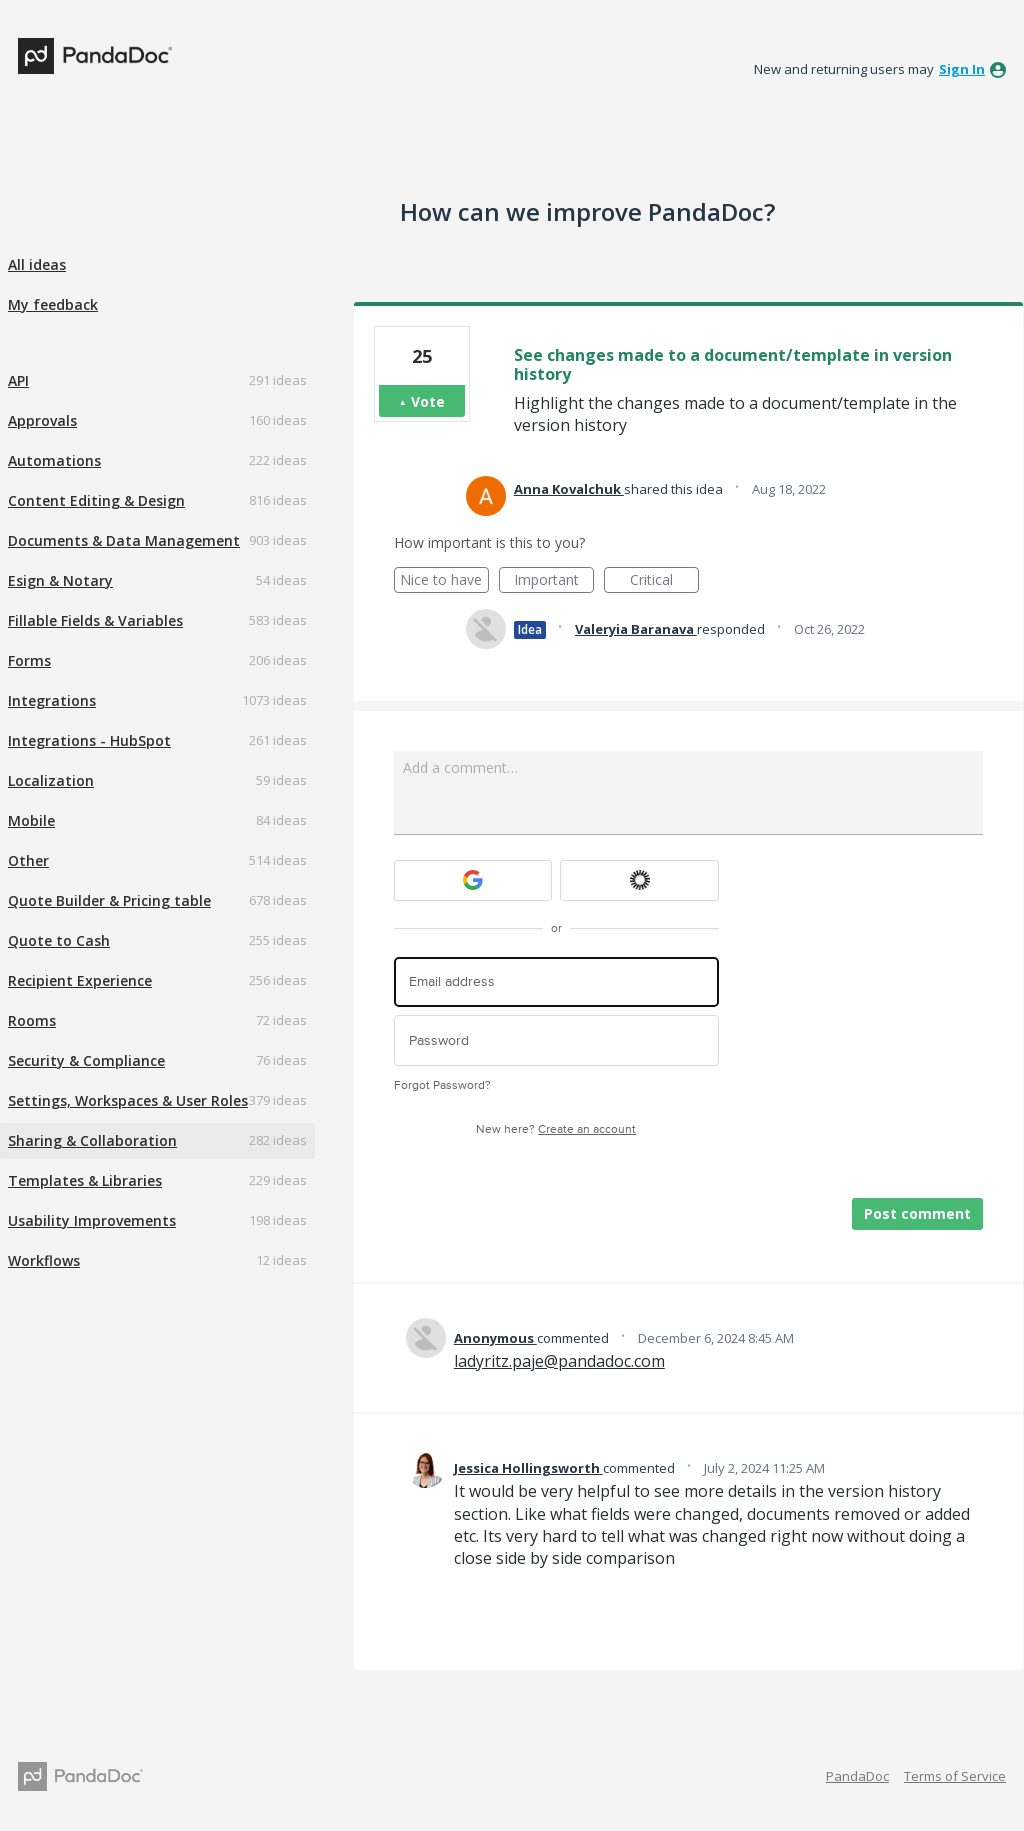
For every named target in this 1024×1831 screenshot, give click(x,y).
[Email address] (556, 982)
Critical (664, 581)
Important (554, 581)
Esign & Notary (60, 580)
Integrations (52, 700)
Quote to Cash (59, 940)
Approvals (42, 420)
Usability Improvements (92, 1220)
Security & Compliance (86, 1060)
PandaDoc (857, 1776)
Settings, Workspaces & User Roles (128, 1100)
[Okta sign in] (639, 880)
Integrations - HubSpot (89, 740)
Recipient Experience (80, 980)
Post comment (917, 1213)
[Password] (556, 1040)
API (18, 380)
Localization (51, 780)
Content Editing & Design (96, 500)
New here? (556, 1129)
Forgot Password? (442, 1085)
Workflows (44, 1260)
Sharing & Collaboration (92, 1140)
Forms (29, 660)
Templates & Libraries (85, 1180)
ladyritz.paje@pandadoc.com (559, 1361)
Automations (54, 460)
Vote (428, 401)
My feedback (53, 304)
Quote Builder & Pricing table (109, 900)
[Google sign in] (473, 880)
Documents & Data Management (124, 540)
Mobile (31, 820)
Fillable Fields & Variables (95, 620)
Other (28, 860)
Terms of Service (955, 1776)
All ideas (37, 264)
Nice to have (444, 581)
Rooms (32, 1020)
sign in (962, 69)
